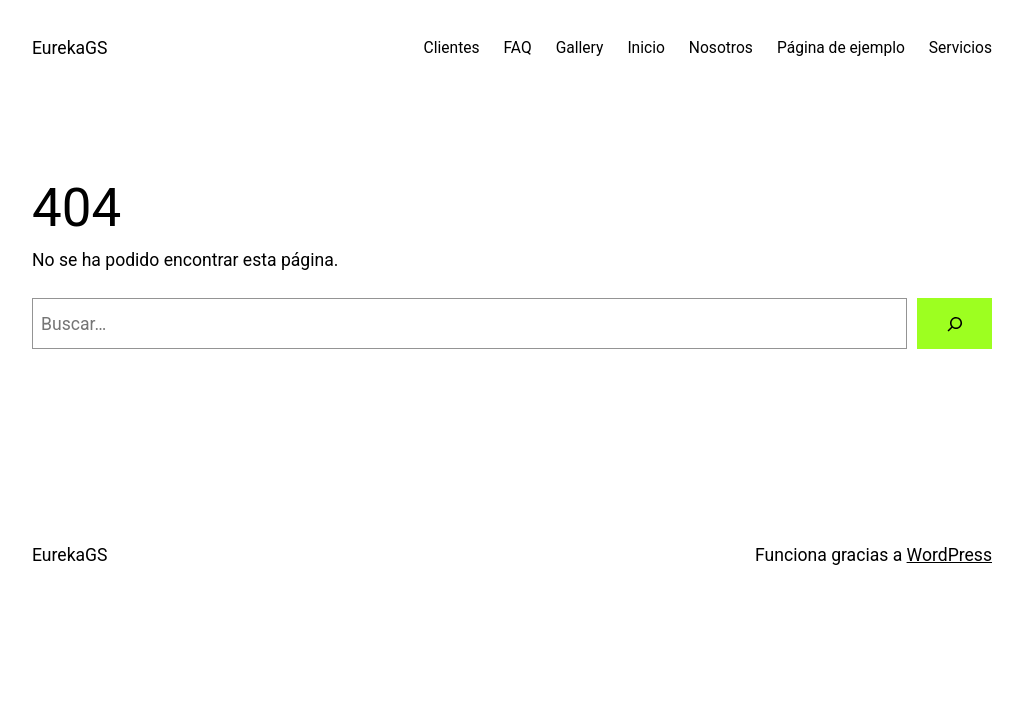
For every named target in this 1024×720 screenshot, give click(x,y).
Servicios (960, 48)
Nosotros (721, 48)
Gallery (580, 48)
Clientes (452, 48)
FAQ (518, 48)
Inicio (645, 48)
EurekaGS (70, 48)
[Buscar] (954, 323)
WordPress (949, 555)
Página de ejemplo (841, 48)
